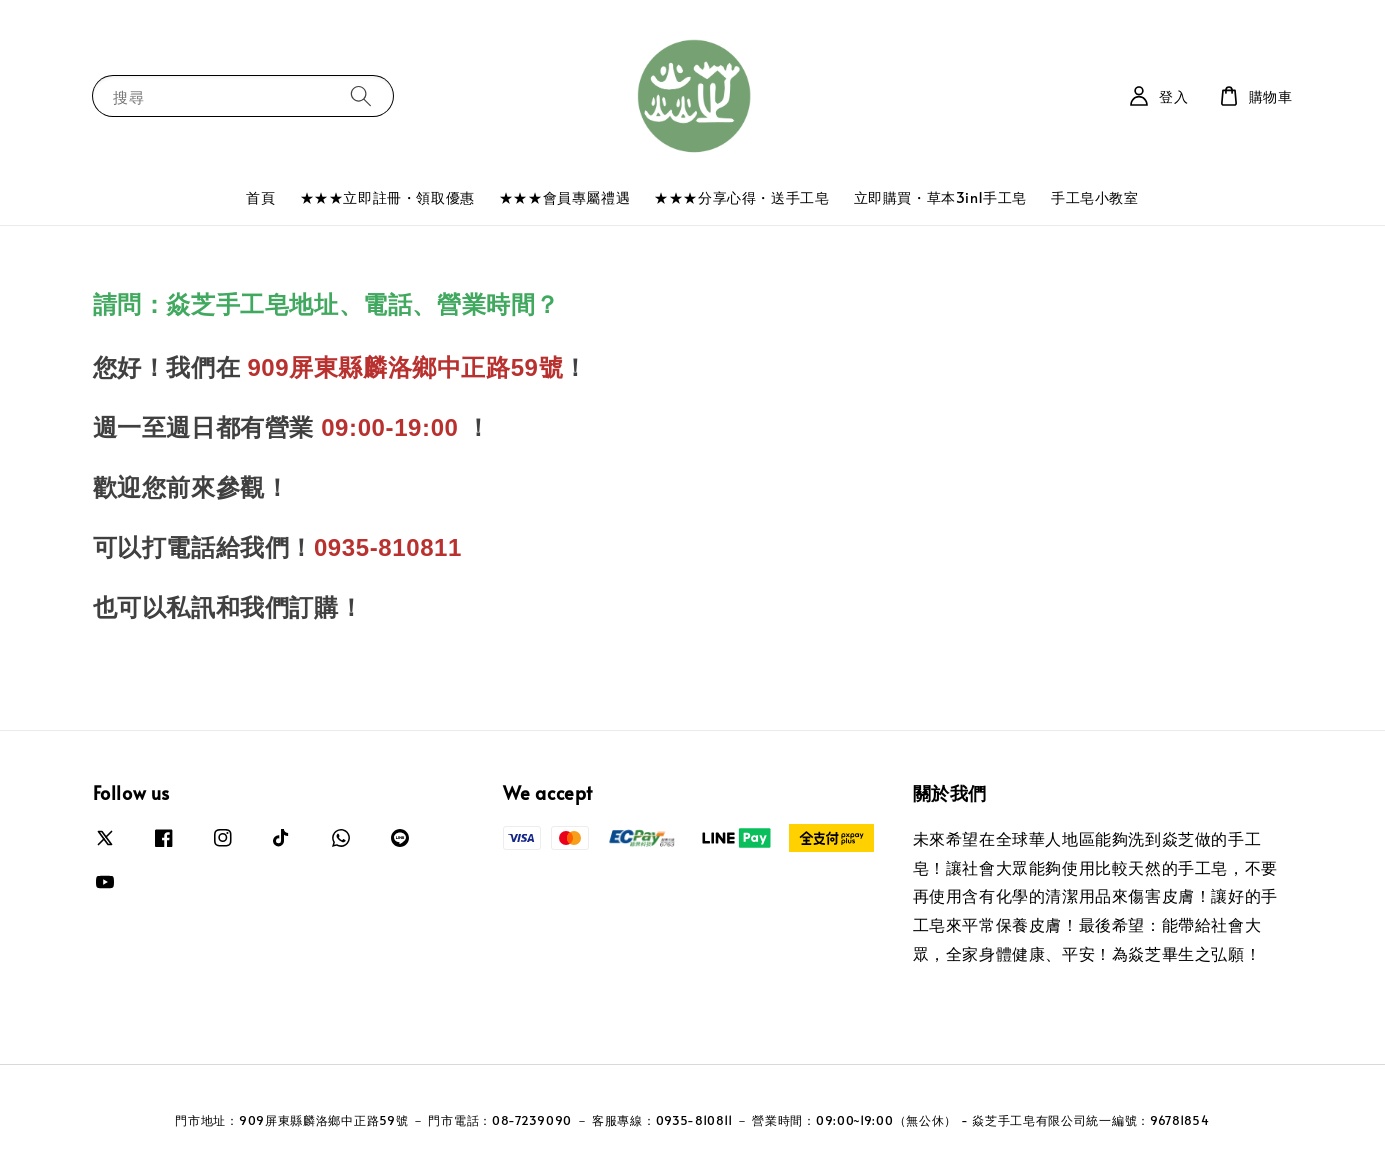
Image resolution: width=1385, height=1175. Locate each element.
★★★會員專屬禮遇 (564, 197)
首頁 (260, 197)
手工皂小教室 (1095, 197)
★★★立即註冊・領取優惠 (387, 197)
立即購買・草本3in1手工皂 (940, 197)
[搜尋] (361, 95)
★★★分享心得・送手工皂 (741, 197)
